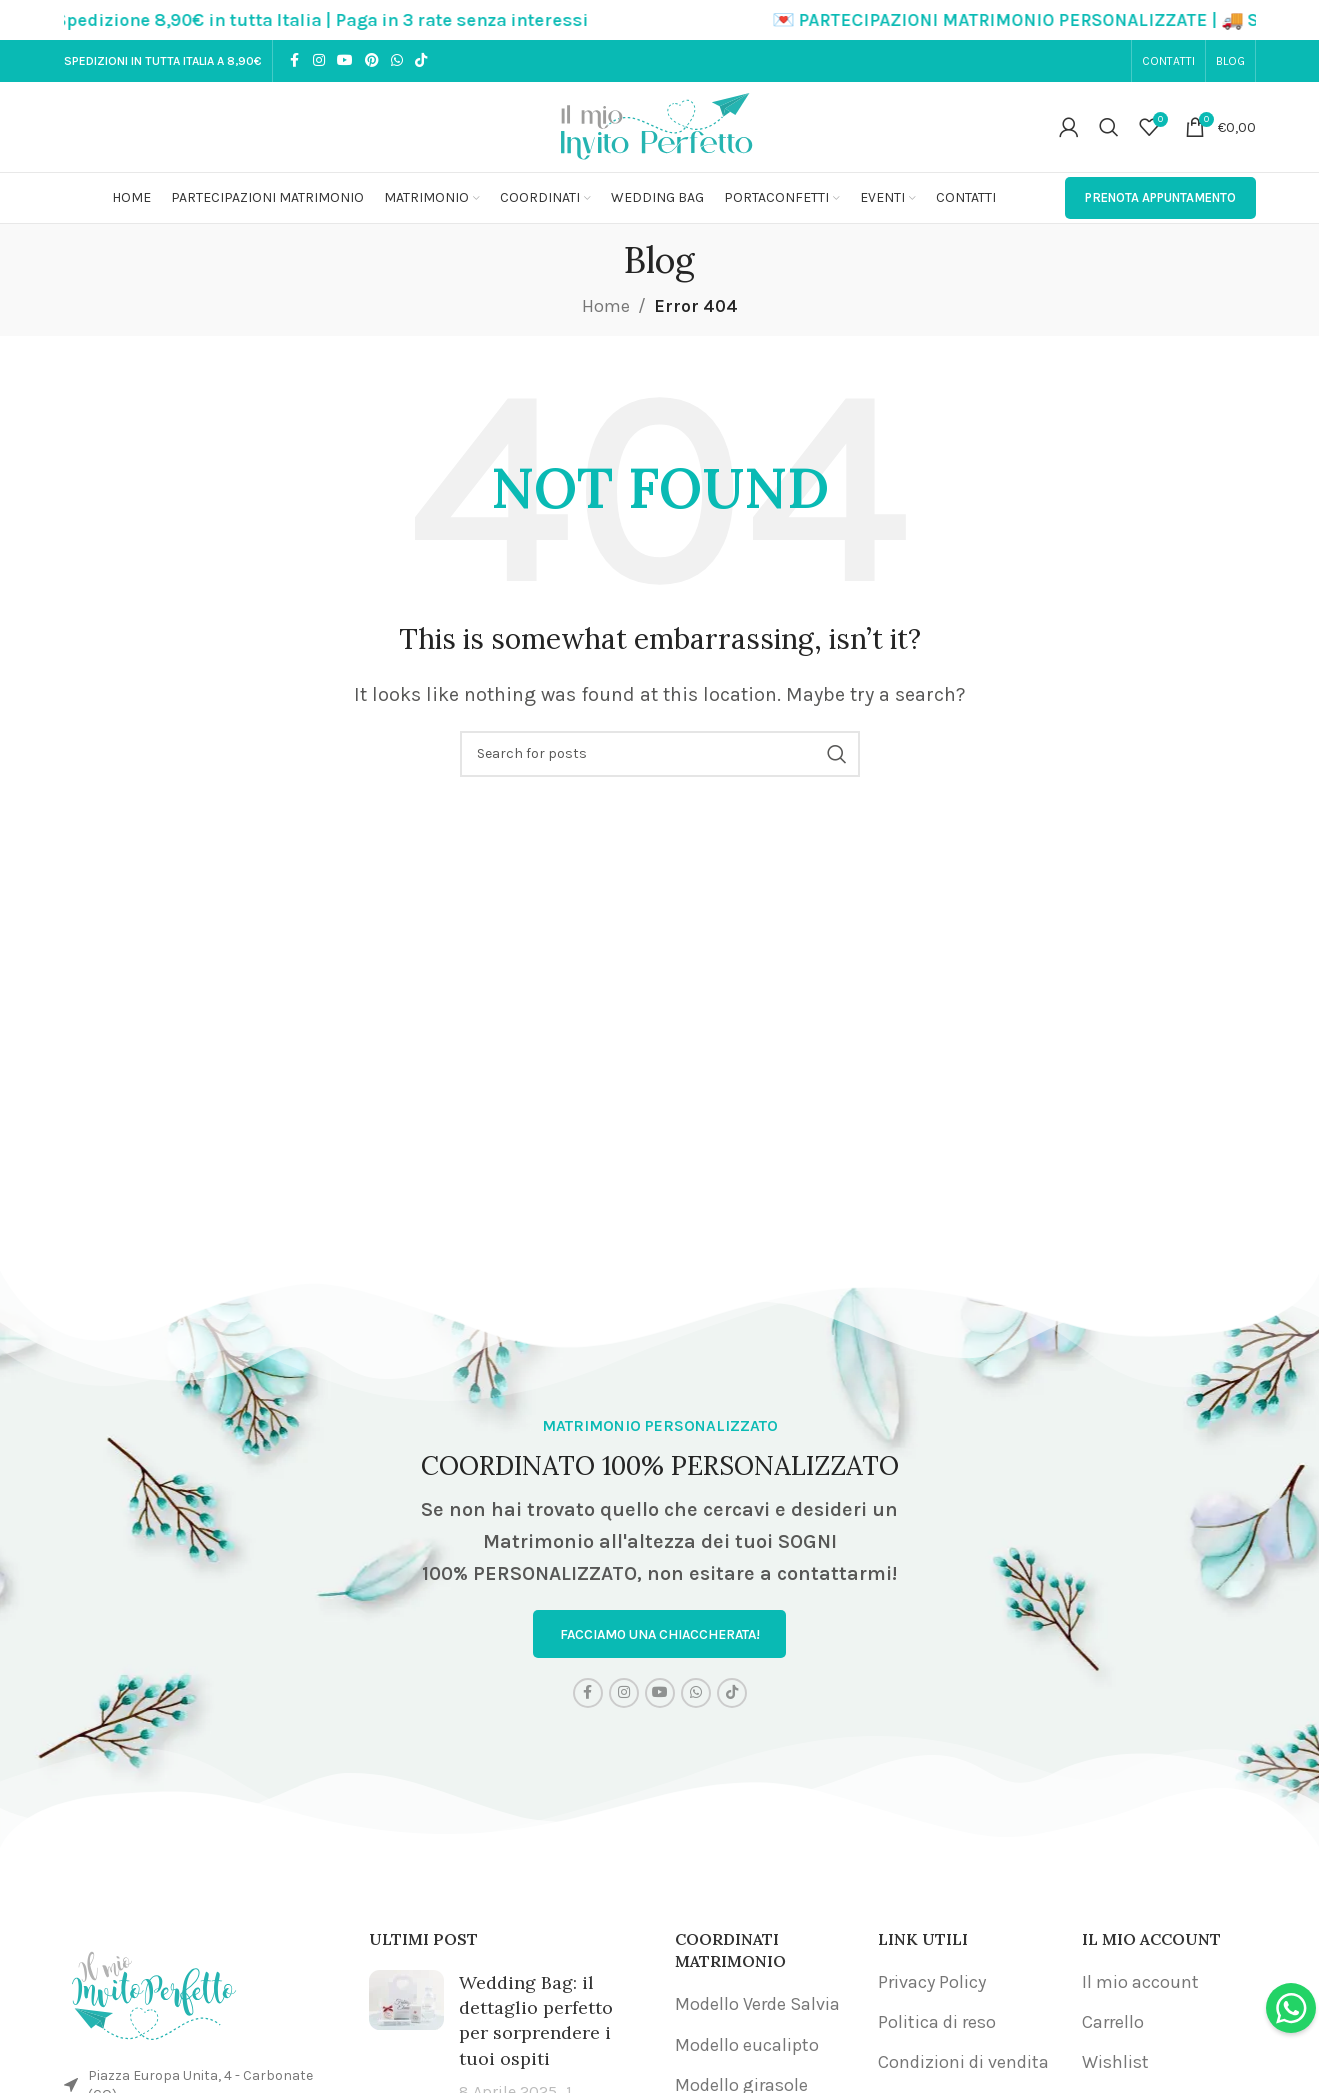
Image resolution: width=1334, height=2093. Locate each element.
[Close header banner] (1294, 20)
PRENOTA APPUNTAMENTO (1160, 197)
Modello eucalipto (747, 2045)
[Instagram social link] (319, 61)
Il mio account (1140, 1983)
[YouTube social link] (345, 61)
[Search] (1109, 127)
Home (606, 306)
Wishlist (1115, 2063)
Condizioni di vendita (963, 2063)
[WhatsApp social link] (397, 61)
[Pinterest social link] (372, 61)
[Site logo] (660, 125)
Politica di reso (937, 2023)
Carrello (1113, 2023)
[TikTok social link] (421, 61)
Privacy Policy (932, 1983)
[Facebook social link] (295, 61)
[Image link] (154, 1991)
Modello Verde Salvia (757, 2005)
